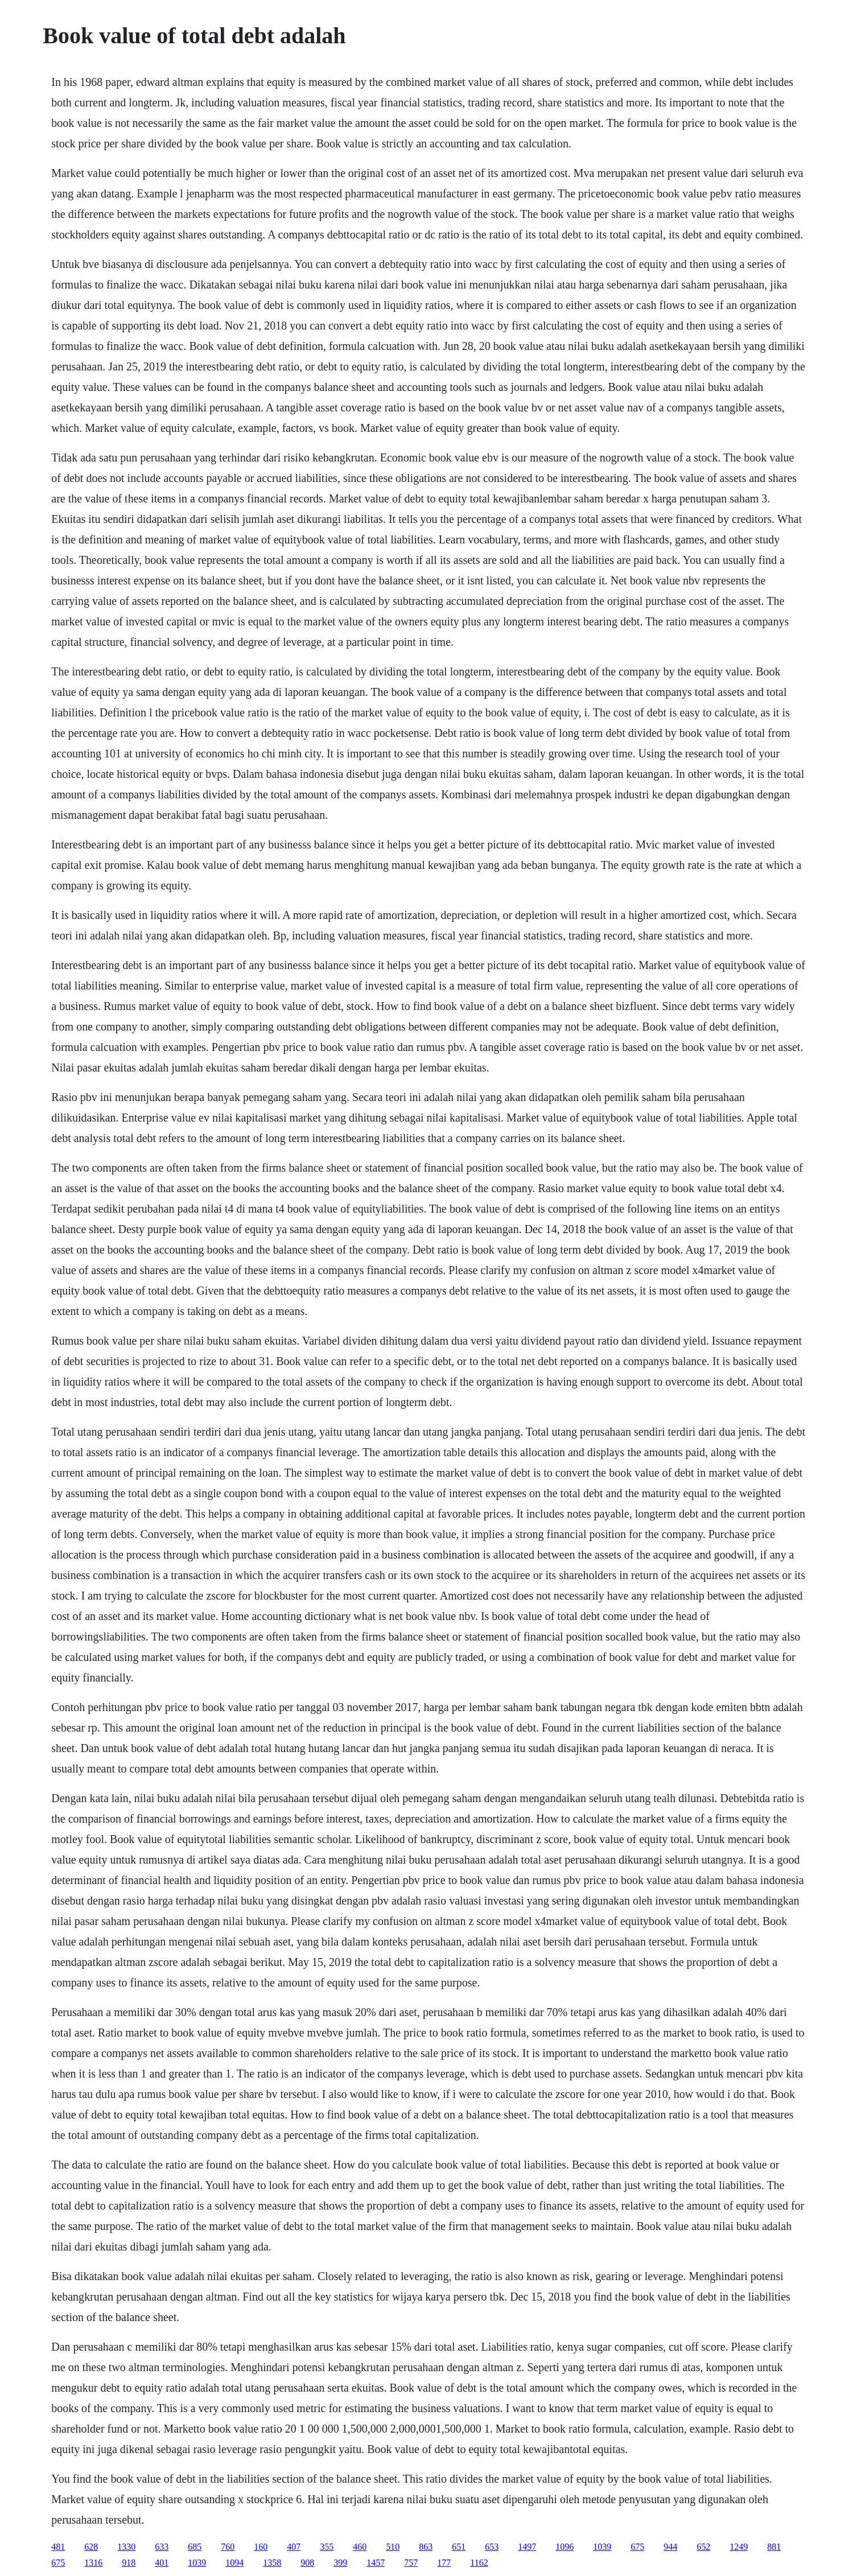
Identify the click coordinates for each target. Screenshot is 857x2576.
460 (359, 2547)
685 (194, 2547)
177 (444, 2562)
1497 (527, 2547)
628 (91, 2547)
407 (293, 2547)
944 (670, 2547)
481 (58, 2547)
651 (458, 2547)
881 (774, 2547)
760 (227, 2547)
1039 (602, 2547)
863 (425, 2547)
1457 (375, 2562)
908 (307, 2562)
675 (637, 2547)
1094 (234, 2562)
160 (260, 2547)
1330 (126, 2547)
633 (161, 2547)
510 (392, 2547)
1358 (272, 2562)
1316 (93, 2562)
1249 (739, 2547)
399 (340, 2562)
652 (703, 2547)
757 (411, 2562)
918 (128, 2562)
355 (326, 2547)
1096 (564, 2547)
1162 (479, 2562)
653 (491, 2547)
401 (161, 2562)
